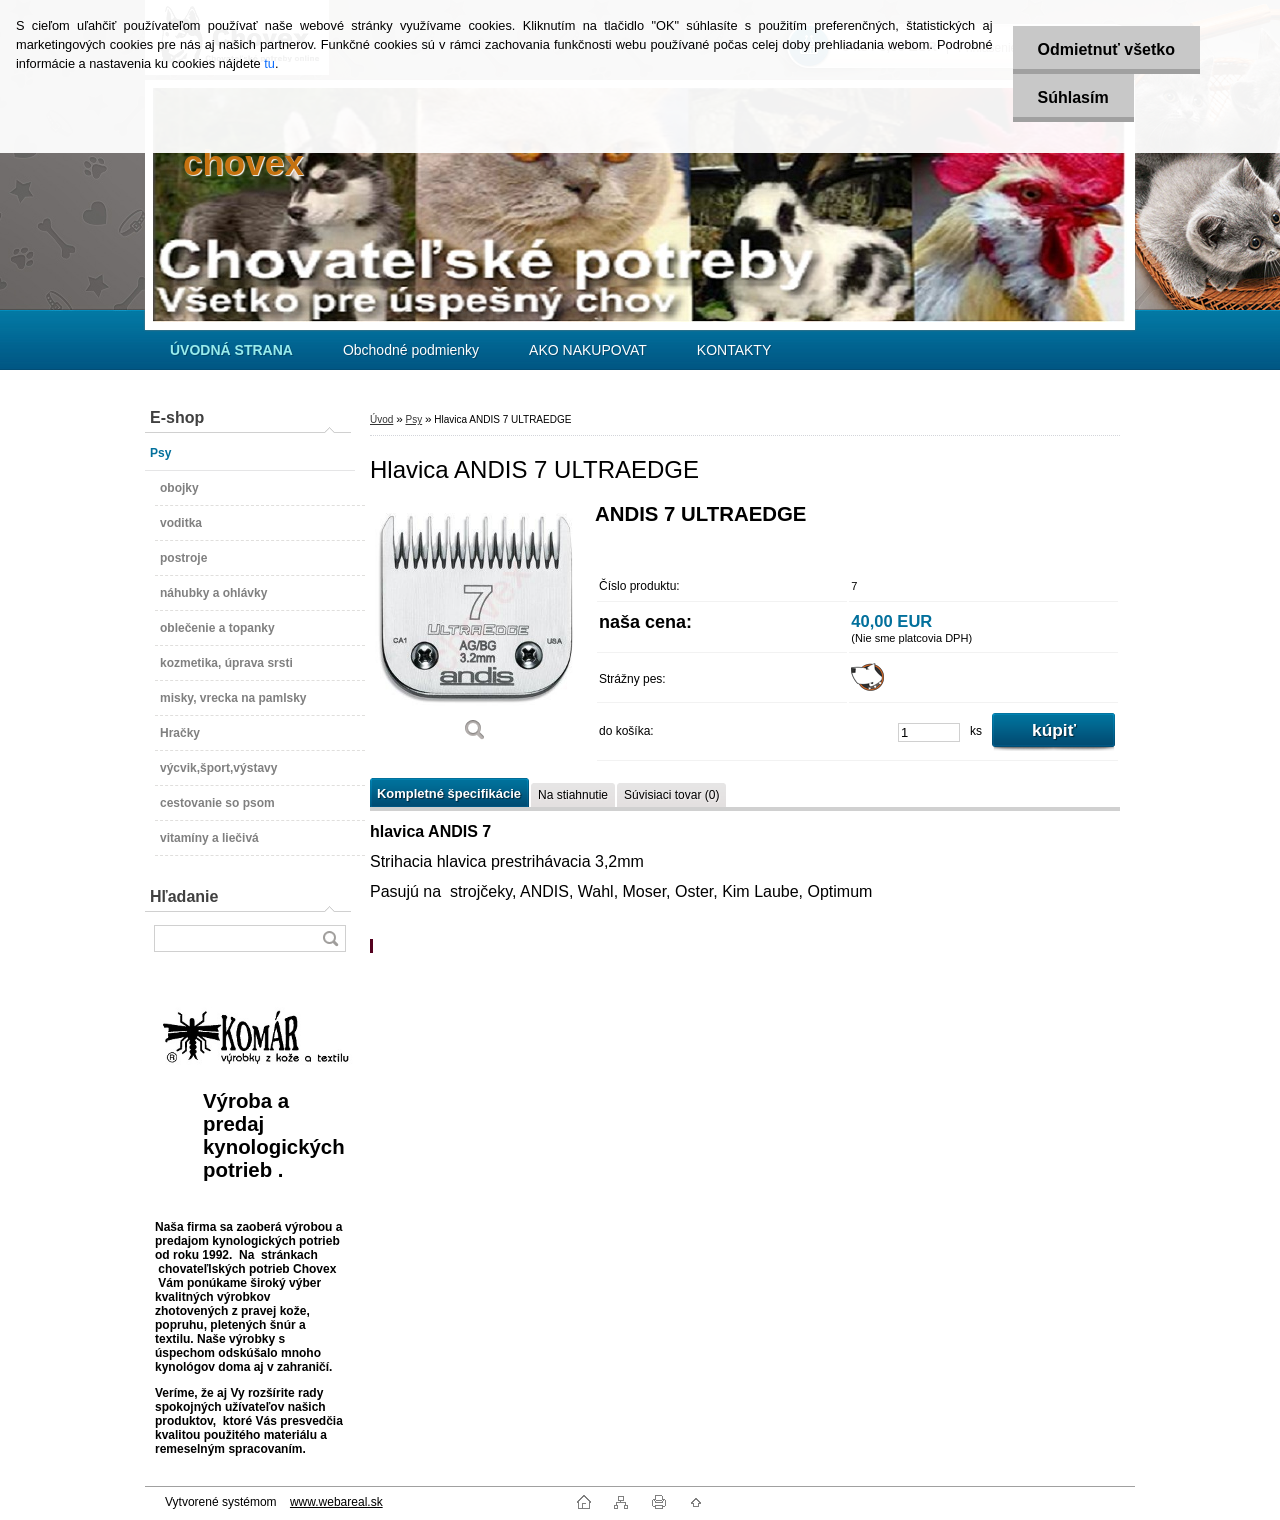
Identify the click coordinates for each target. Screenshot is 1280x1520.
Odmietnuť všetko (1106, 49)
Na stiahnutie (573, 795)
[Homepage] (231, 350)
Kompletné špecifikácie (449, 793)
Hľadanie (184, 896)
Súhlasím (1073, 97)
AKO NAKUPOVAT (588, 350)
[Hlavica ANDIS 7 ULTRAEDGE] (475, 629)
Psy (413, 419)
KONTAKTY (734, 350)
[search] (330, 938)
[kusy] (929, 732)
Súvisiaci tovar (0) (671, 795)
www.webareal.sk (336, 1502)
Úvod (381, 419)
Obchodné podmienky (411, 350)
